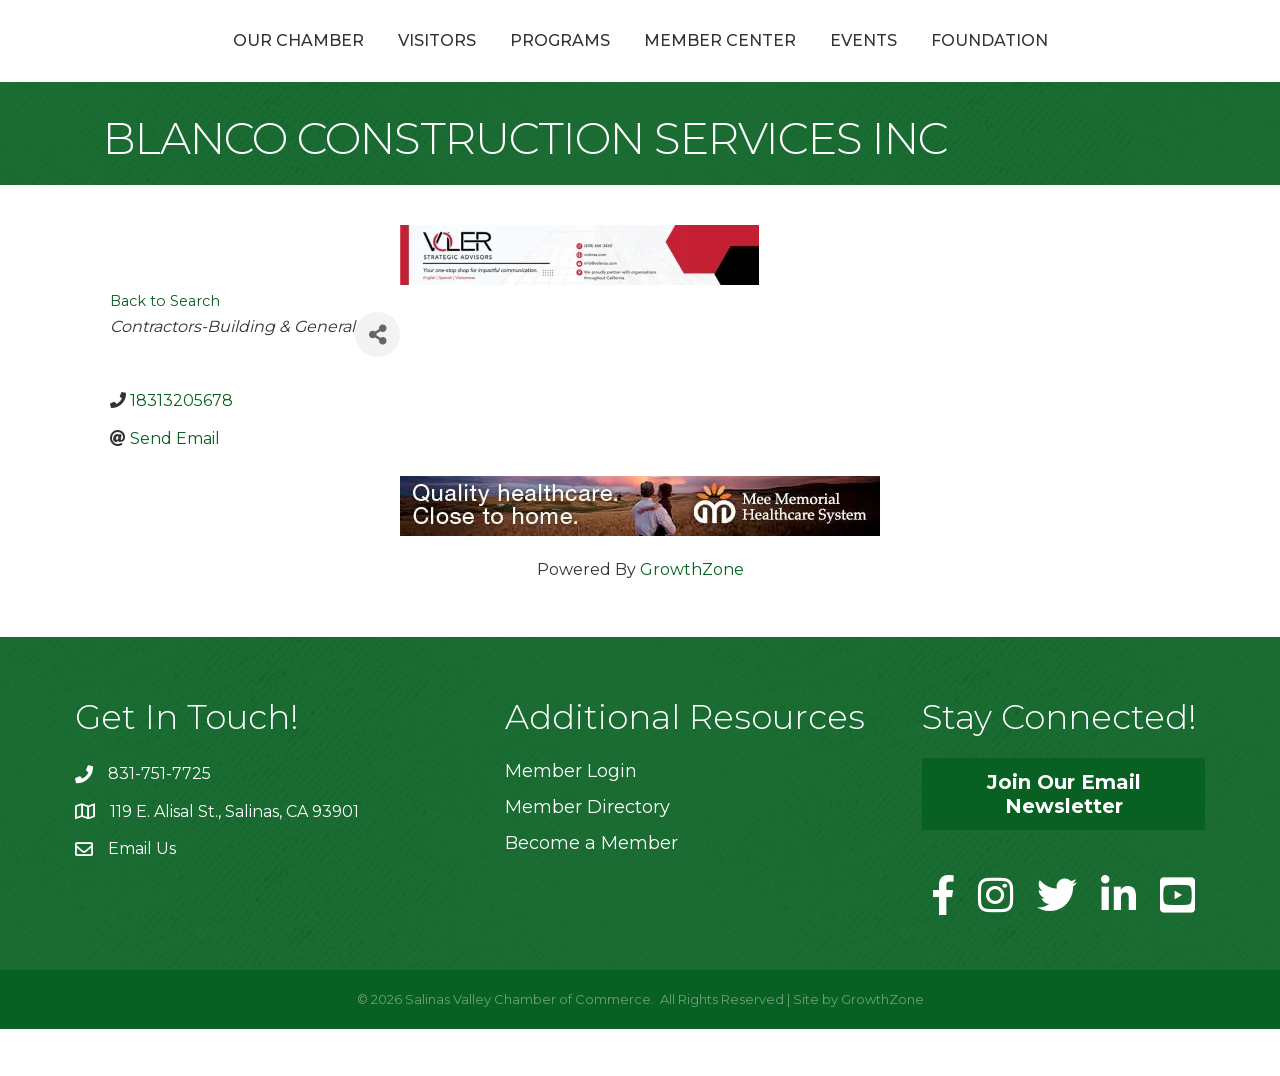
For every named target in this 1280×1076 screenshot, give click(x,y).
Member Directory (587, 855)
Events (970, 63)
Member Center (827, 63)
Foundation (1096, 63)
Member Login (571, 818)
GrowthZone (692, 616)
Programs (453, 63)
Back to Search (165, 349)
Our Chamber (191, 63)
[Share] (377, 382)
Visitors (330, 63)
